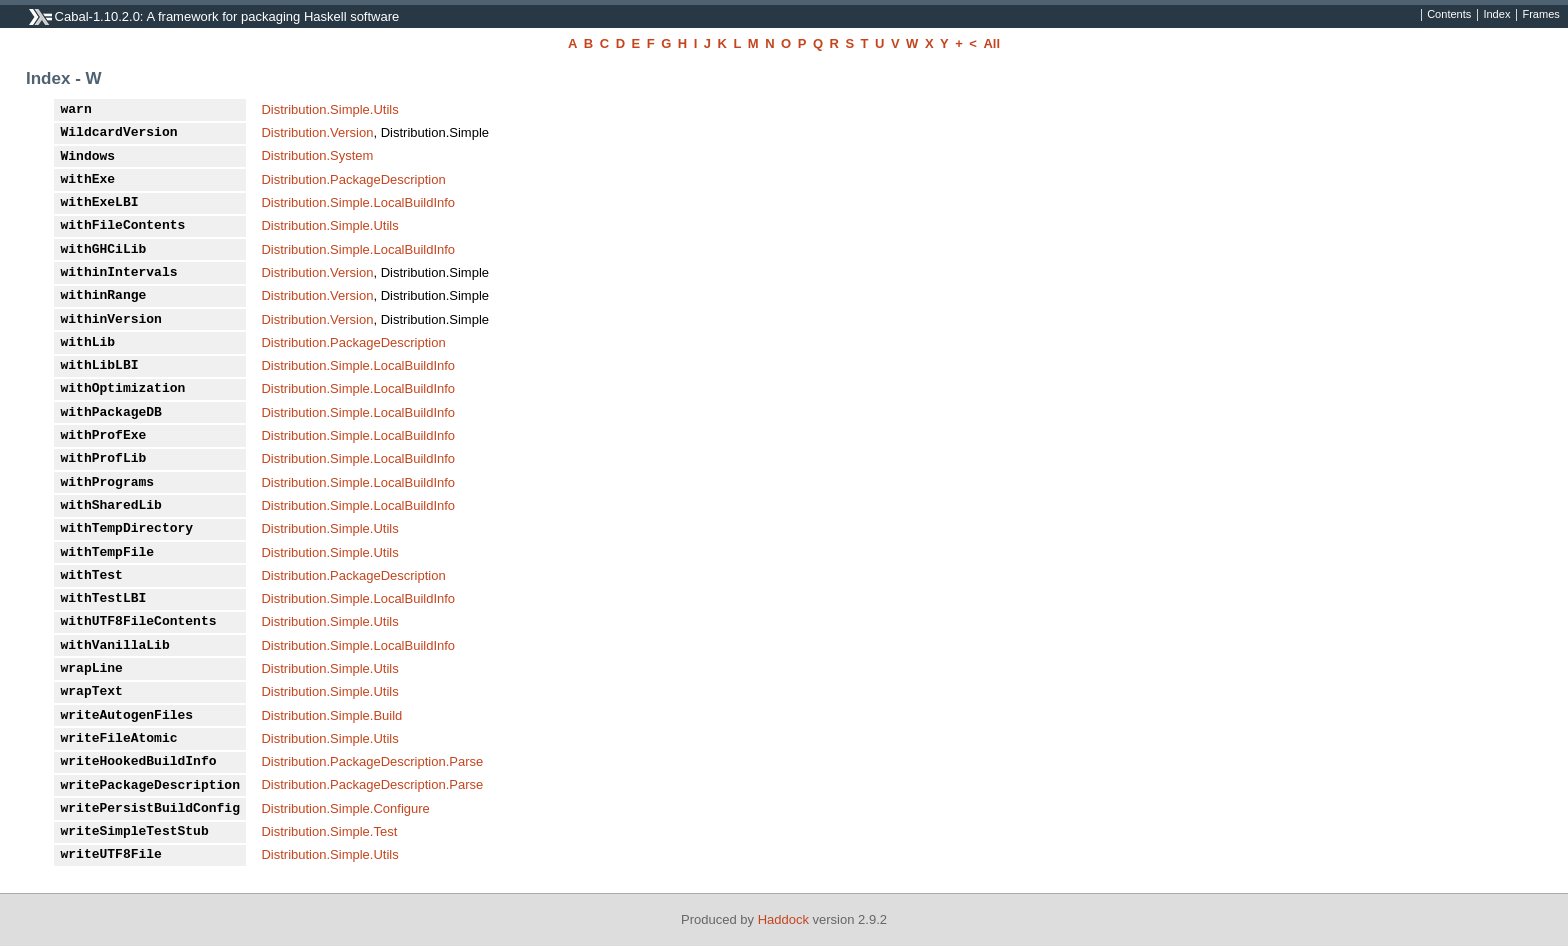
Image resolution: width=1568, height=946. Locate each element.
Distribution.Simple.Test (329, 831)
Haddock (783, 919)
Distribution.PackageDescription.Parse (372, 761)
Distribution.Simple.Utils (329, 109)
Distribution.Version (317, 132)
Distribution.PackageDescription (353, 179)
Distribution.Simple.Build (331, 715)
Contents (1449, 15)
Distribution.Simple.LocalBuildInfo (358, 202)
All (991, 43)
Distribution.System (317, 155)
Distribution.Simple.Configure (345, 808)
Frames (1540, 15)
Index (1496, 15)
